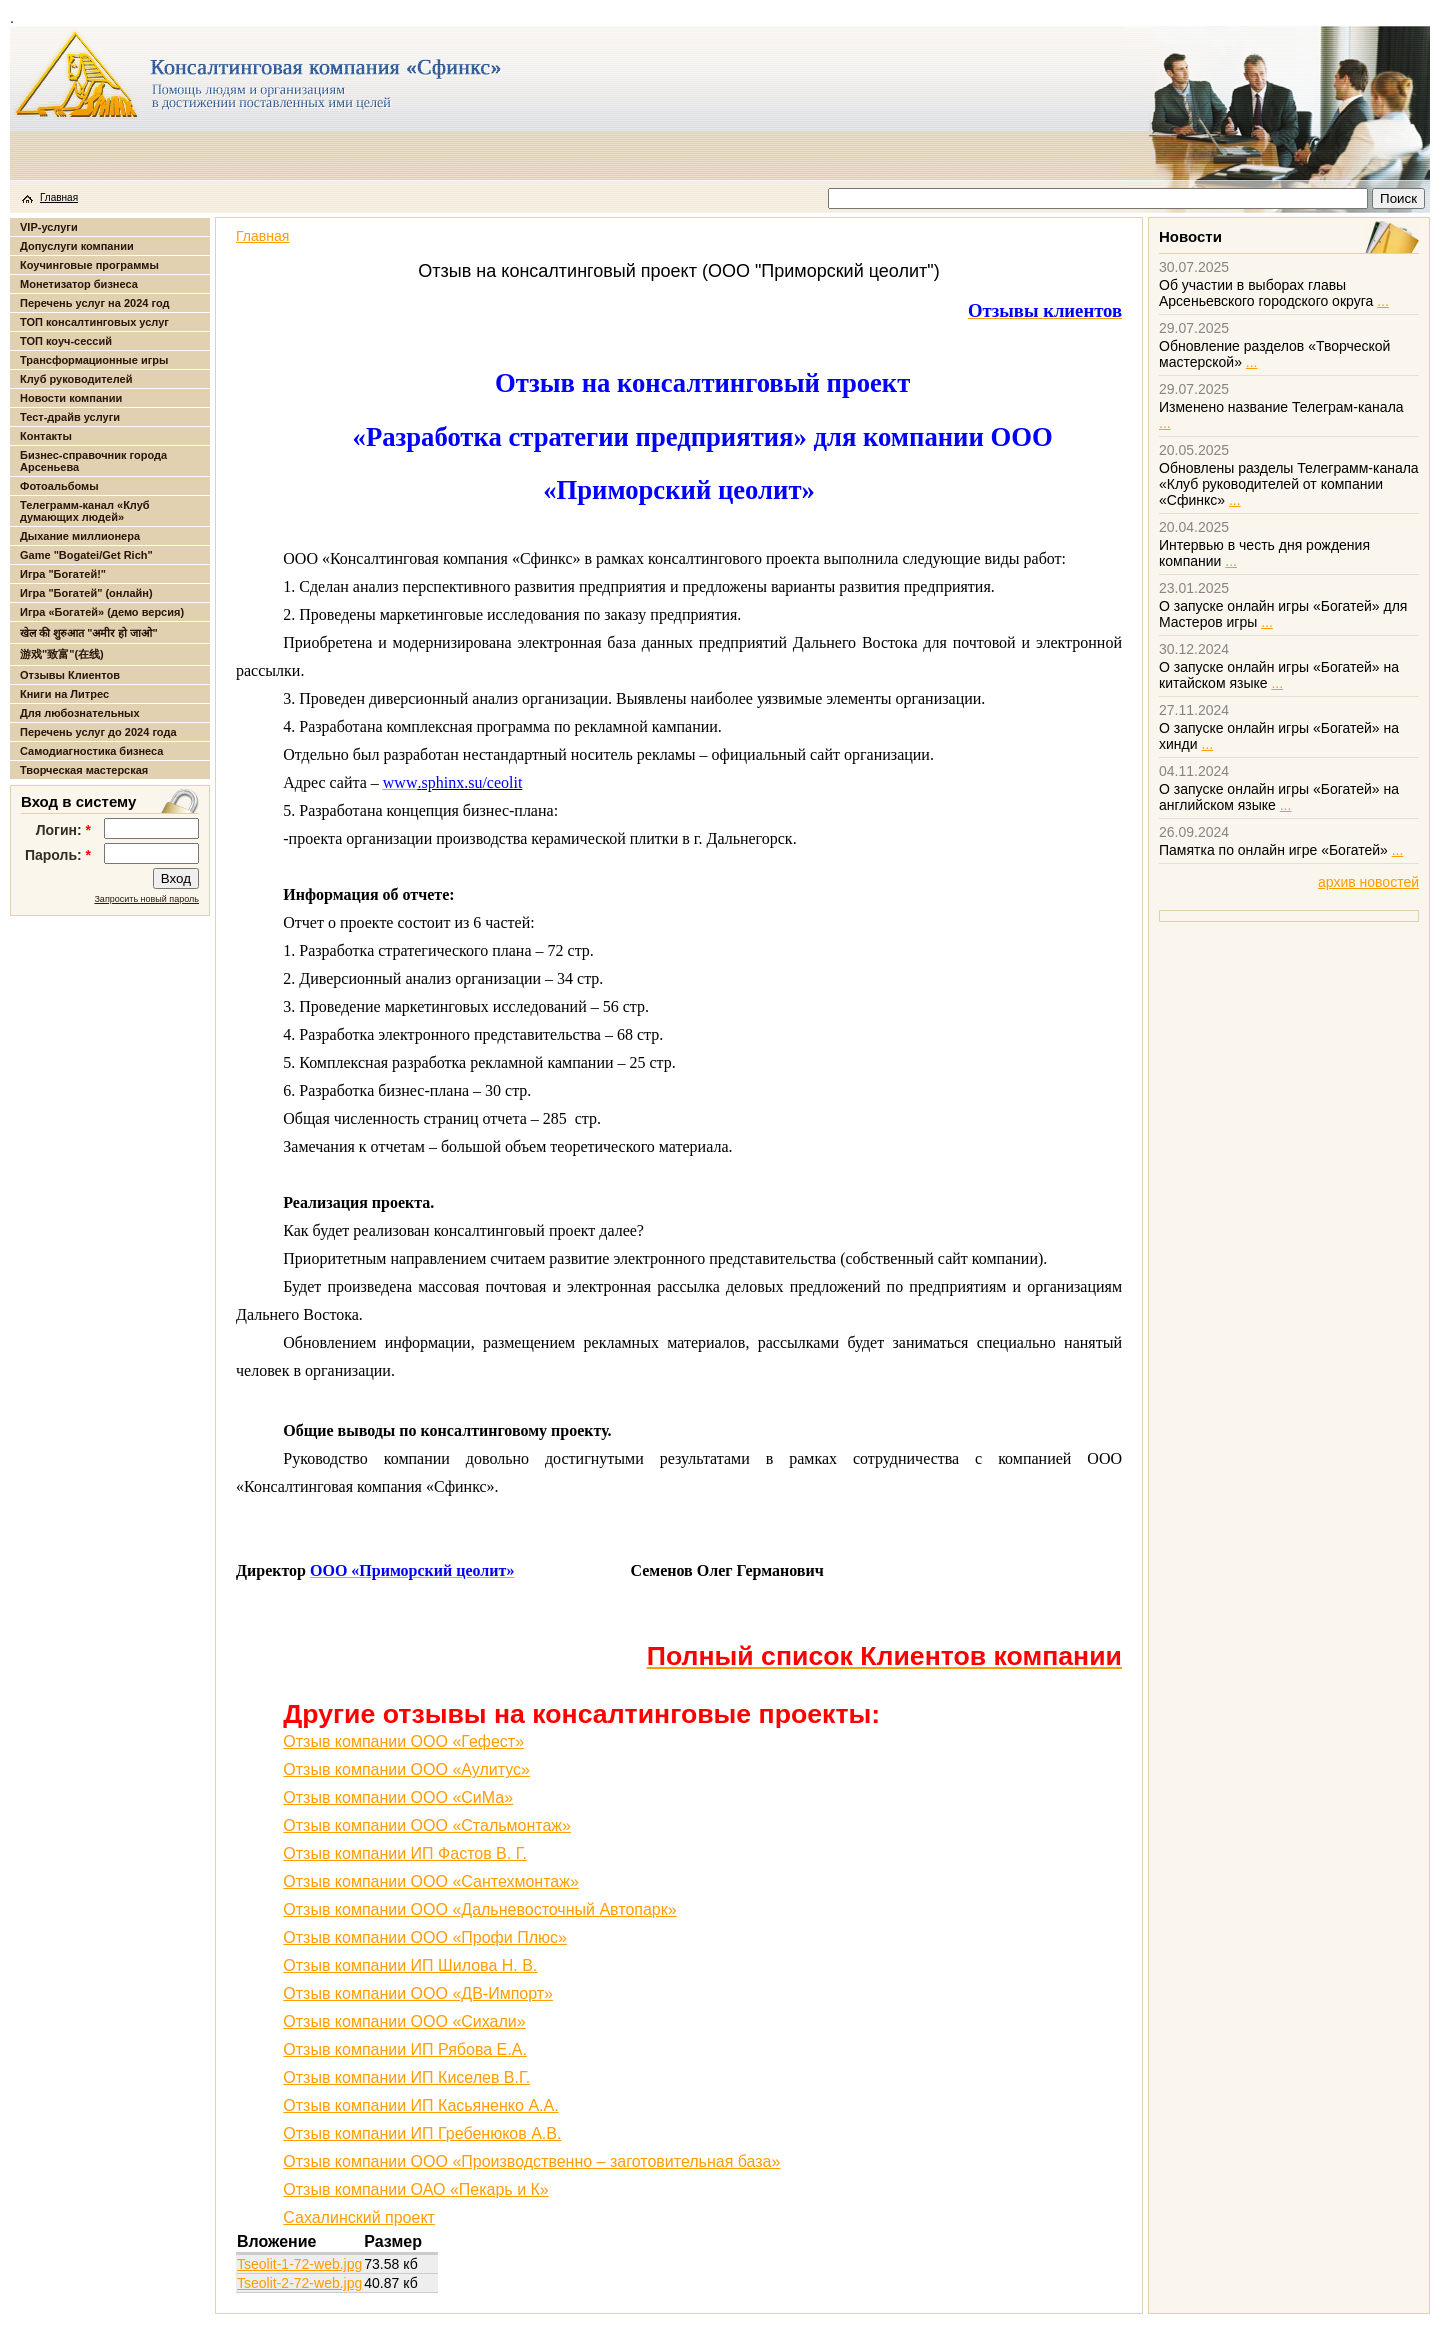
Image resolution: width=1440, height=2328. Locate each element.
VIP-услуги (49, 227)
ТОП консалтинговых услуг (94, 322)
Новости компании (71, 398)
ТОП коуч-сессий (66, 341)
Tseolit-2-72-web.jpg (299, 2283)
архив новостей (1368, 882)
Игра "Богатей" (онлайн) (86, 593)
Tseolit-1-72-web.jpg (299, 2264)
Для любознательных (80, 713)
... (1383, 301)
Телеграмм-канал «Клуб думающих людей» (85, 511)
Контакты (46, 436)
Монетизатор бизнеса (79, 284)
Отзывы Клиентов (70, 675)
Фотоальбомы (59, 486)
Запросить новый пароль (146, 899)
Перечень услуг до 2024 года (98, 732)
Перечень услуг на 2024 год (94, 303)
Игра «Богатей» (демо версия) (102, 612)
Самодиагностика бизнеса (91, 751)
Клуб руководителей (76, 379)
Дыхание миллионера (80, 536)
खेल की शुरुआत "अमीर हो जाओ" (89, 633)
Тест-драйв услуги (70, 417)
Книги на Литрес (64, 694)
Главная (59, 197)
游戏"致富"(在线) (62, 654)
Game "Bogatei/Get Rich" (86, 555)
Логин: (63, 830)
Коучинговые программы (89, 265)
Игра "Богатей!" (63, 574)
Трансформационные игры (94, 360)
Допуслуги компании (77, 246)
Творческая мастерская (84, 770)
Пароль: (58, 855)
